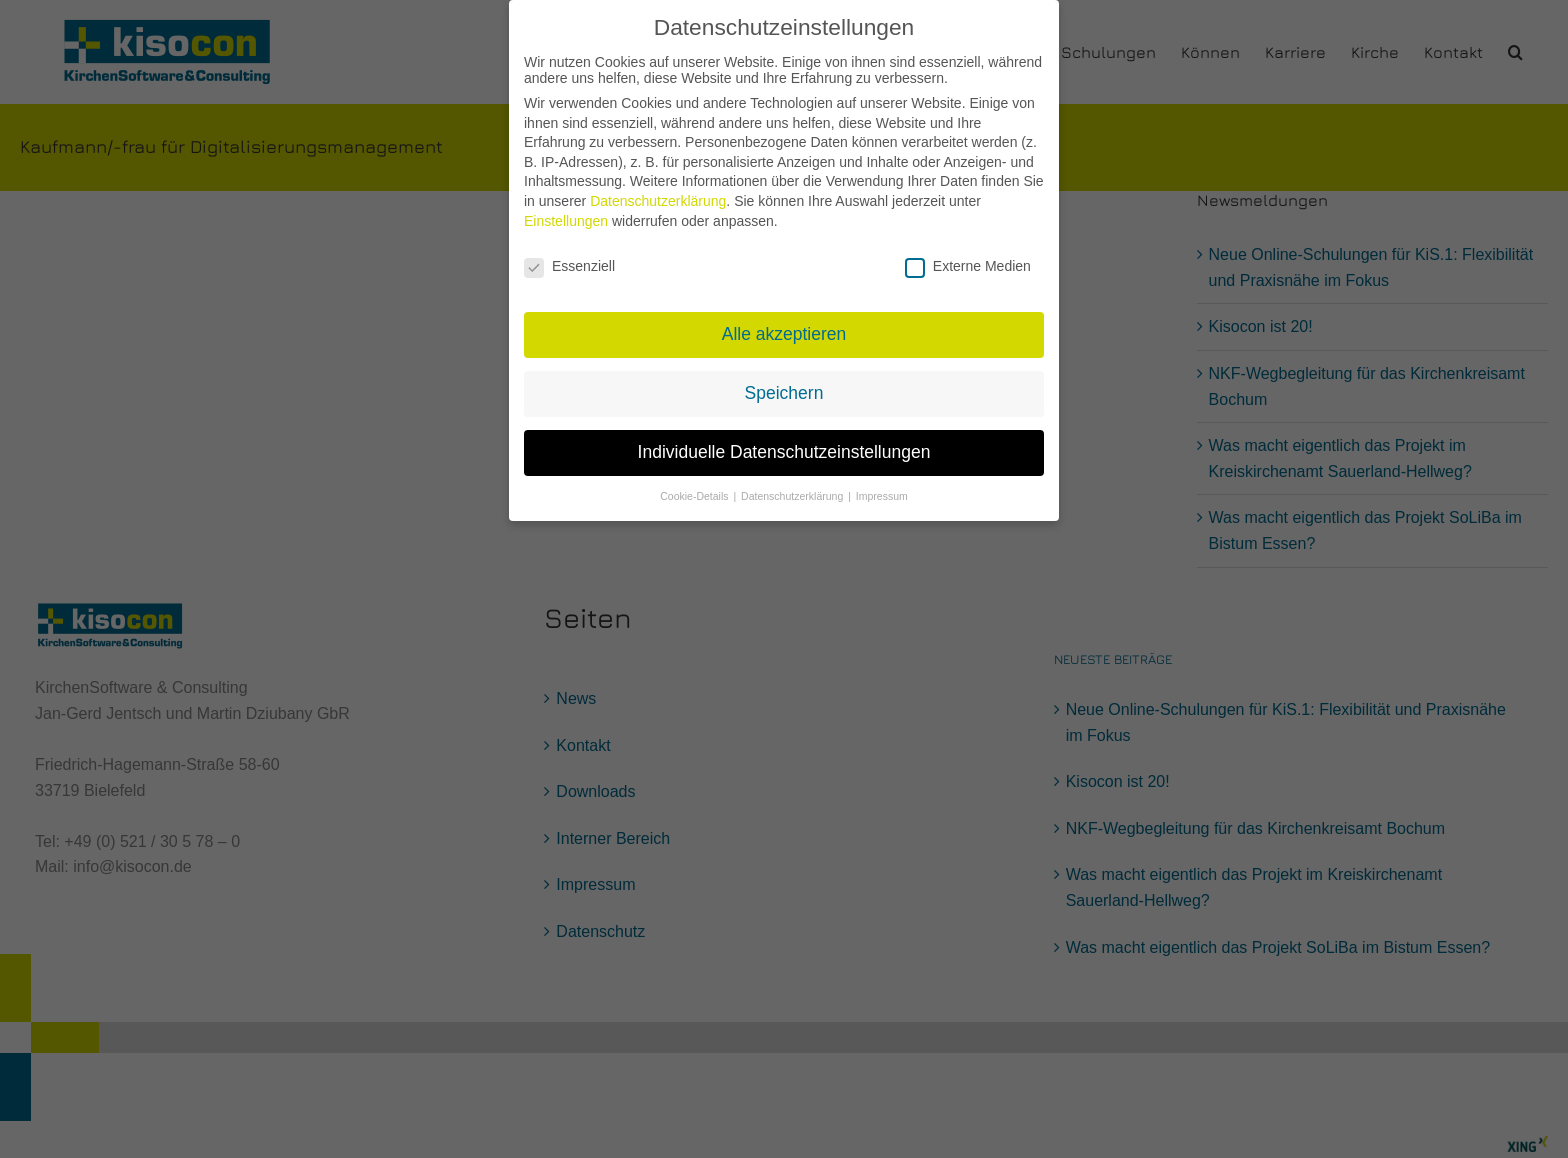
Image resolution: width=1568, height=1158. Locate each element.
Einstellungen (566, 208)
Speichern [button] (784, 380)
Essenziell (569, 253)
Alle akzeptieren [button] (784, 321)
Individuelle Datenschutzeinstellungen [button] (784, 439)
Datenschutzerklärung (658, 188)
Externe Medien (968, 253)
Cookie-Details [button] (695, 483)
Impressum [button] (882, 483)
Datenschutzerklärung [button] (793, 483)
